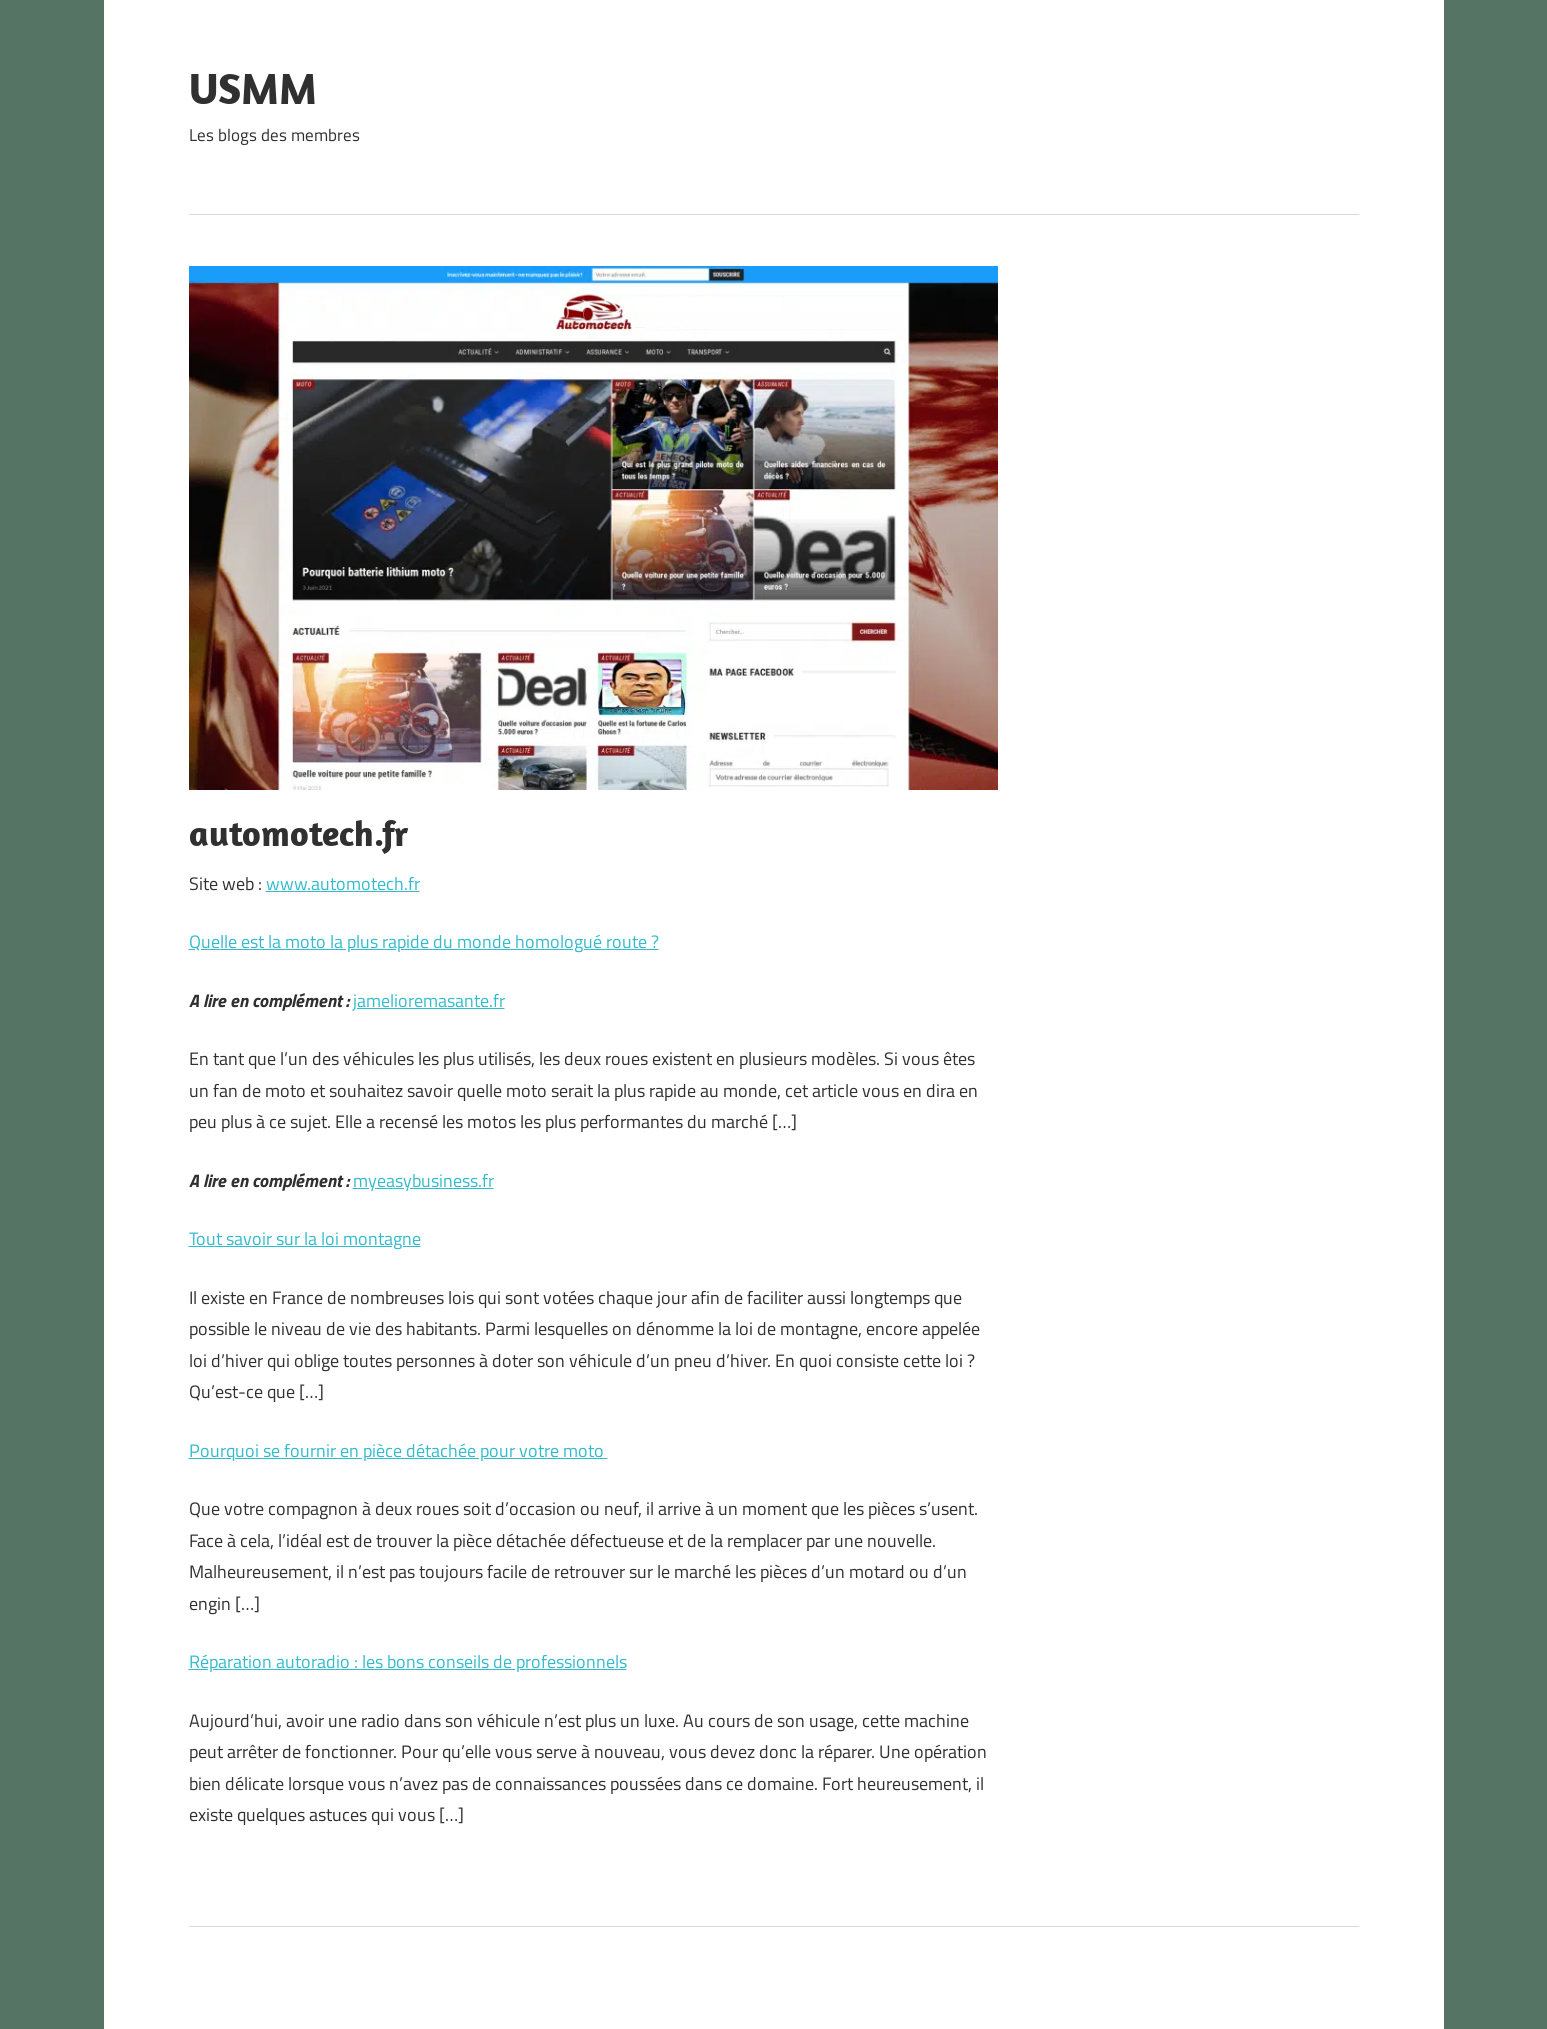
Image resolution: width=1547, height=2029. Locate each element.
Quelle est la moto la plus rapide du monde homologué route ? (424, 941)
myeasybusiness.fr (423, 1180)
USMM (253, 88)
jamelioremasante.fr (429, 1000)
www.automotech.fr (343, 883)
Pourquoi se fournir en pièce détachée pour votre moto (398, 1450)
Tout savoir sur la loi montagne (305, 1238)
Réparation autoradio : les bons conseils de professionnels (408, 1661)
